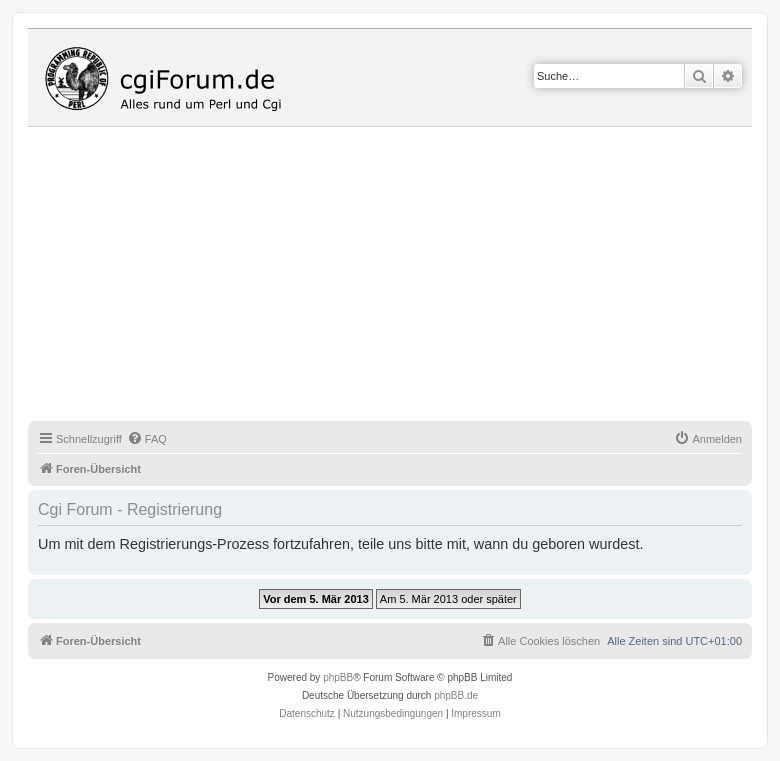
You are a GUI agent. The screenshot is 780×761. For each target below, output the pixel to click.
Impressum (475, 713)
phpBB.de (456, 695)
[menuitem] (147, 439)
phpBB (338, 677)
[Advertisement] (404, 277)
